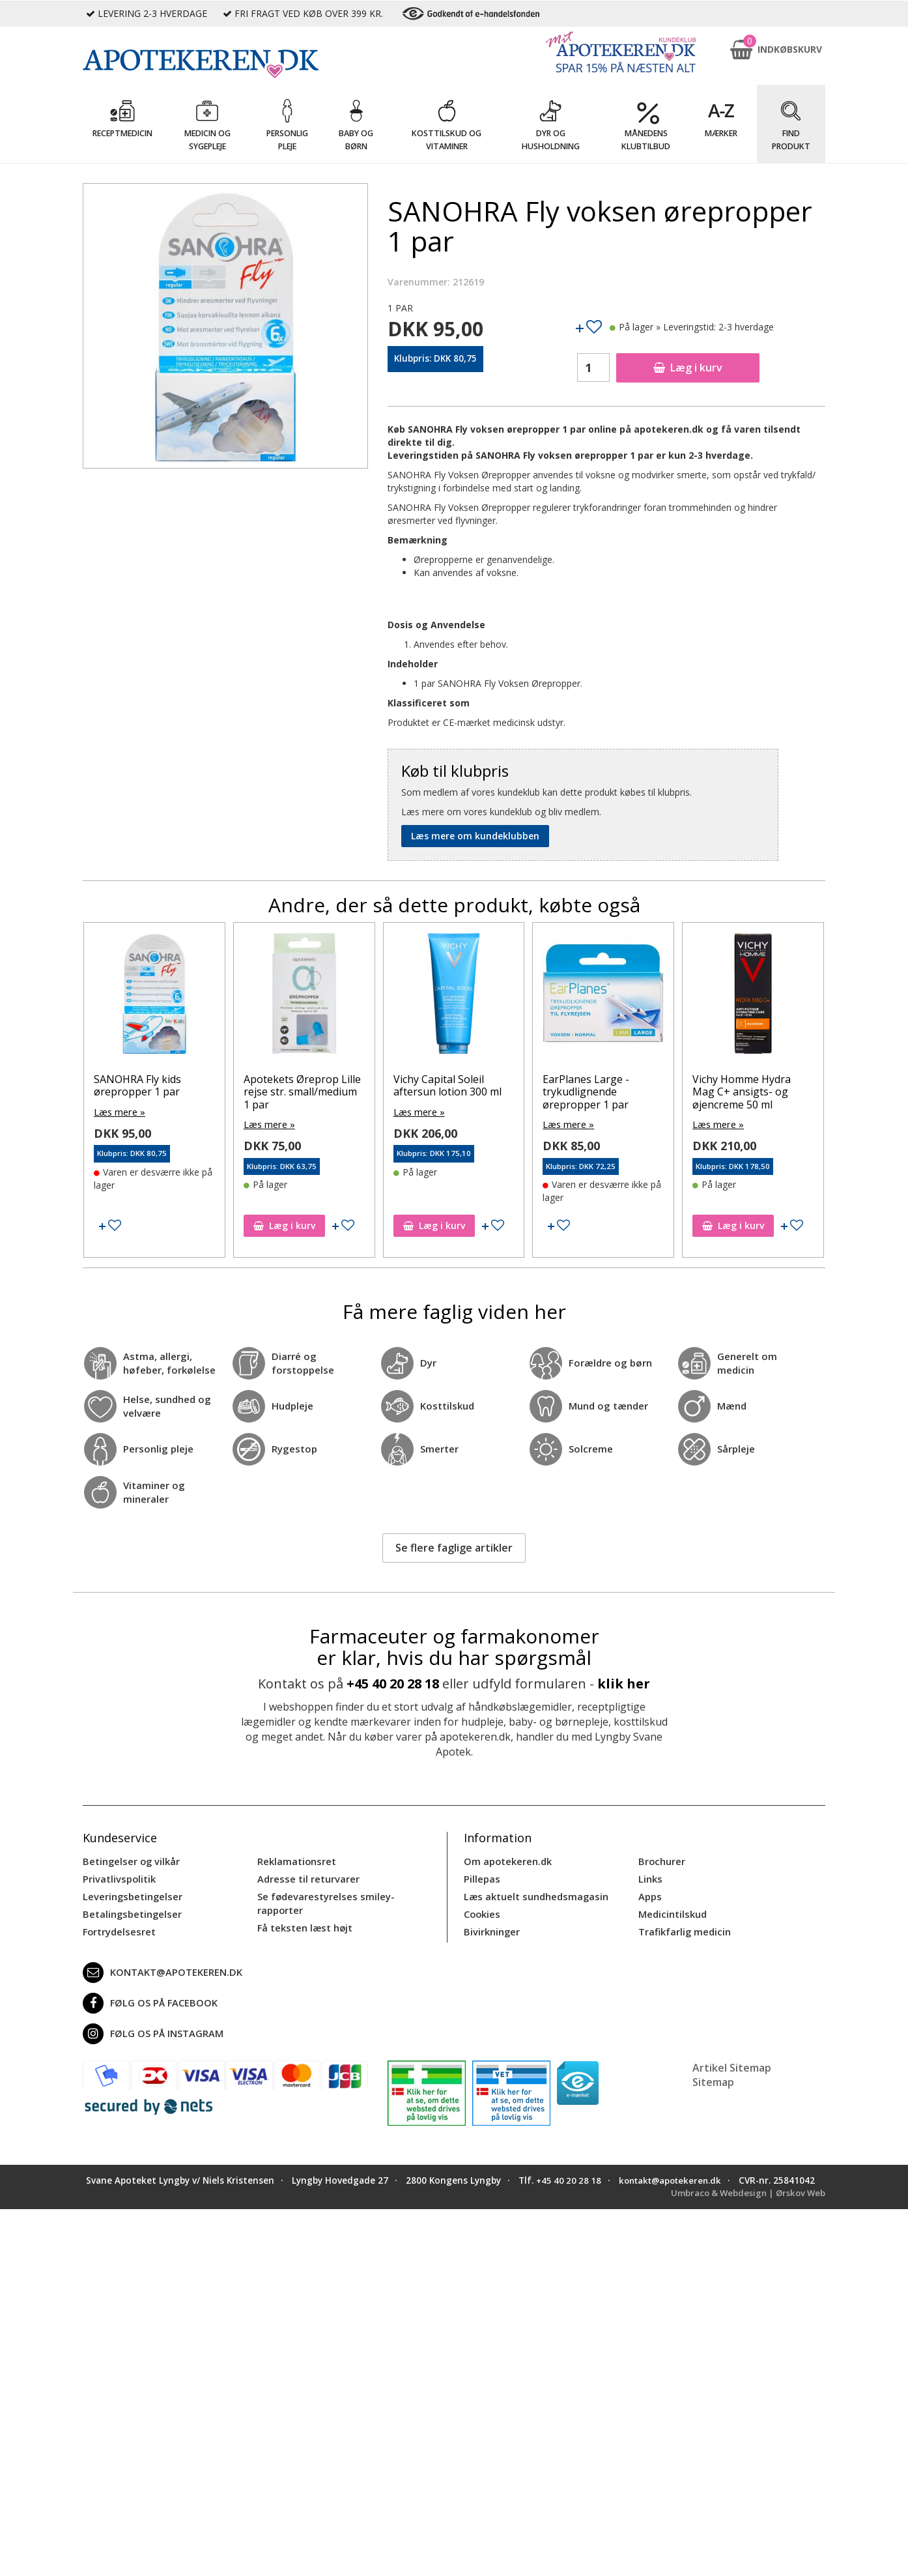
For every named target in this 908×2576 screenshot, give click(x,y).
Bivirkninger (491, 1928)
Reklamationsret (295, 1860)
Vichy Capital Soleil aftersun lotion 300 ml (447, 1085)
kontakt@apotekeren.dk (160, 1968)
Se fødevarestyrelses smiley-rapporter (322, 1900)
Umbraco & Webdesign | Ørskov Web (743, 2201)
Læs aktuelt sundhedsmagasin (534, 1894)
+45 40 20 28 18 (393, 1683)
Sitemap (713, 2078)
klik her (623, 1683)
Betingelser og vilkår (129, 1860)
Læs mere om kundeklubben (475, 836)
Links (649, 1877)
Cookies (481, 1911)
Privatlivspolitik (118, 1877)
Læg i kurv (687, 367)
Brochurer (660, 1860)
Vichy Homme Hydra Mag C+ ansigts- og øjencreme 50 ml (741, 1091)
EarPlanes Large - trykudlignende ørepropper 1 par (586, 1091)
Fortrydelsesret (117, 1928)
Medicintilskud (671, 1911)
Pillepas (481, 1877)
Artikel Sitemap (731, 2064)
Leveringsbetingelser (130, 1894)
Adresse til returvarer (305, 1877)
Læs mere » (119, 1111)
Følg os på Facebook (147, 1999)
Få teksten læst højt (303, 1924)
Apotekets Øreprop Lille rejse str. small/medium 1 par (302, 1091)
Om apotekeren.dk (506, 1860)
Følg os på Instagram (150, 2029)
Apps (649, 1894)
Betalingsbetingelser (130, 1911)
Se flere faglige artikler (454, 1547)
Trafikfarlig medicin (684, 1928)
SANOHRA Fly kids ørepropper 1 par (137, 1085)
